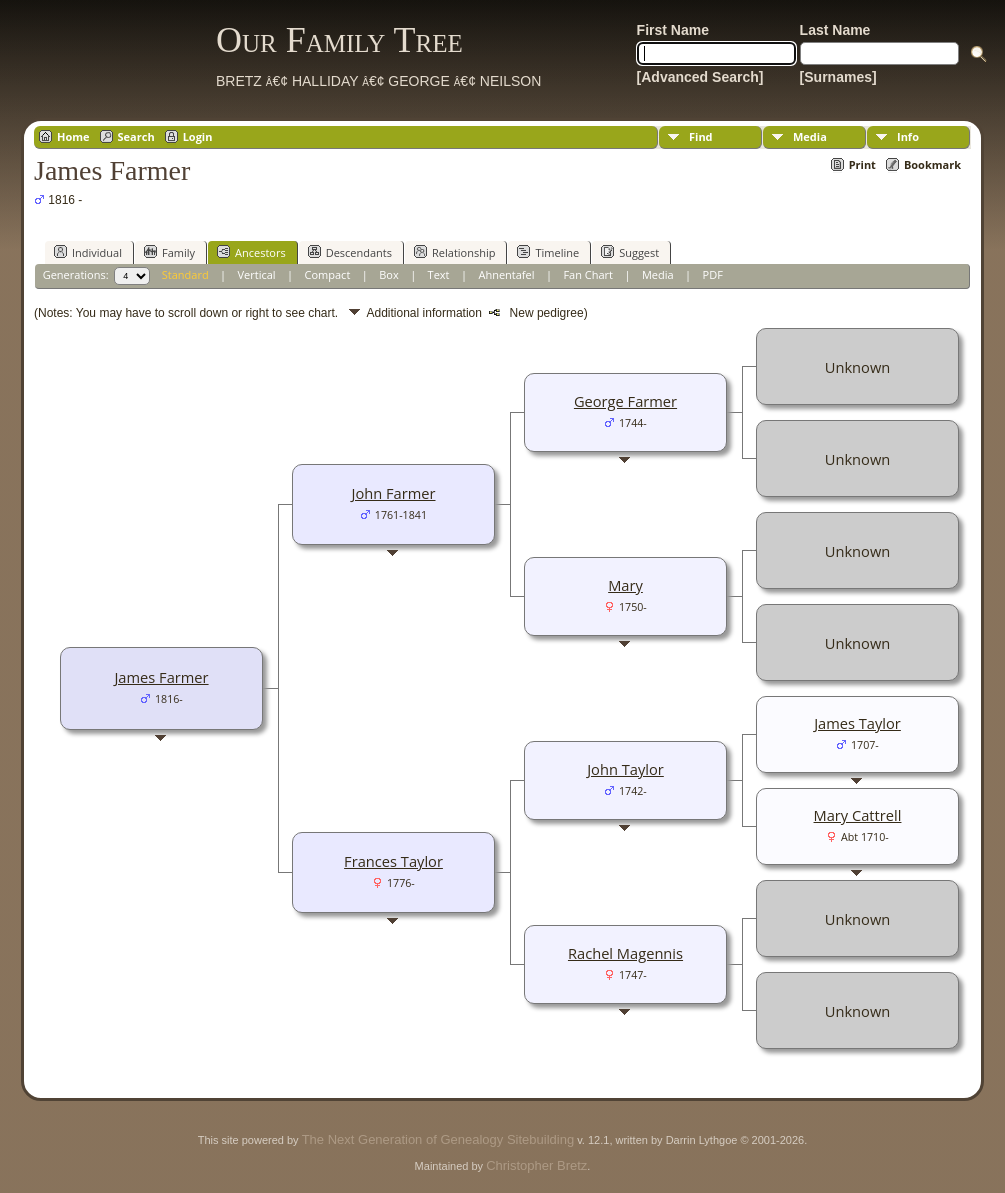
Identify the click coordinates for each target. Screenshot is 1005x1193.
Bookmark (932, 164)
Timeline (548, 252)
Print (862, 164)
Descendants (350, 252)
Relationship (454, 252)
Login (198, 136)
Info (908, 136)
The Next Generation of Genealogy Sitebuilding (438, 1139)
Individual (88, 252)
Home (73, 136)
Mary (625, 585)
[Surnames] (838, 77)
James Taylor (857, 723)
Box (388, 274)
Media (810, 136)
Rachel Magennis (625, 953)
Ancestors (251, 252)
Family (169, 252)
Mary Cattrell (858, 815)
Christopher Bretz (536, 1165)
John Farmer (393, 493)
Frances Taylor (393, 861)
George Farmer (625, 401)
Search (136, 136)
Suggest (630, 252)
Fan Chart (588, 274)
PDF (713, 274)
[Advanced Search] (700, 77)
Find (701, 136)
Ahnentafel (506, 274)
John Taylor (625, 769)
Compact (328, 274)
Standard (185, 274)
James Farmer (161, 677)
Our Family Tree (339, 40)
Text (439, 274)
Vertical (257, 274)
